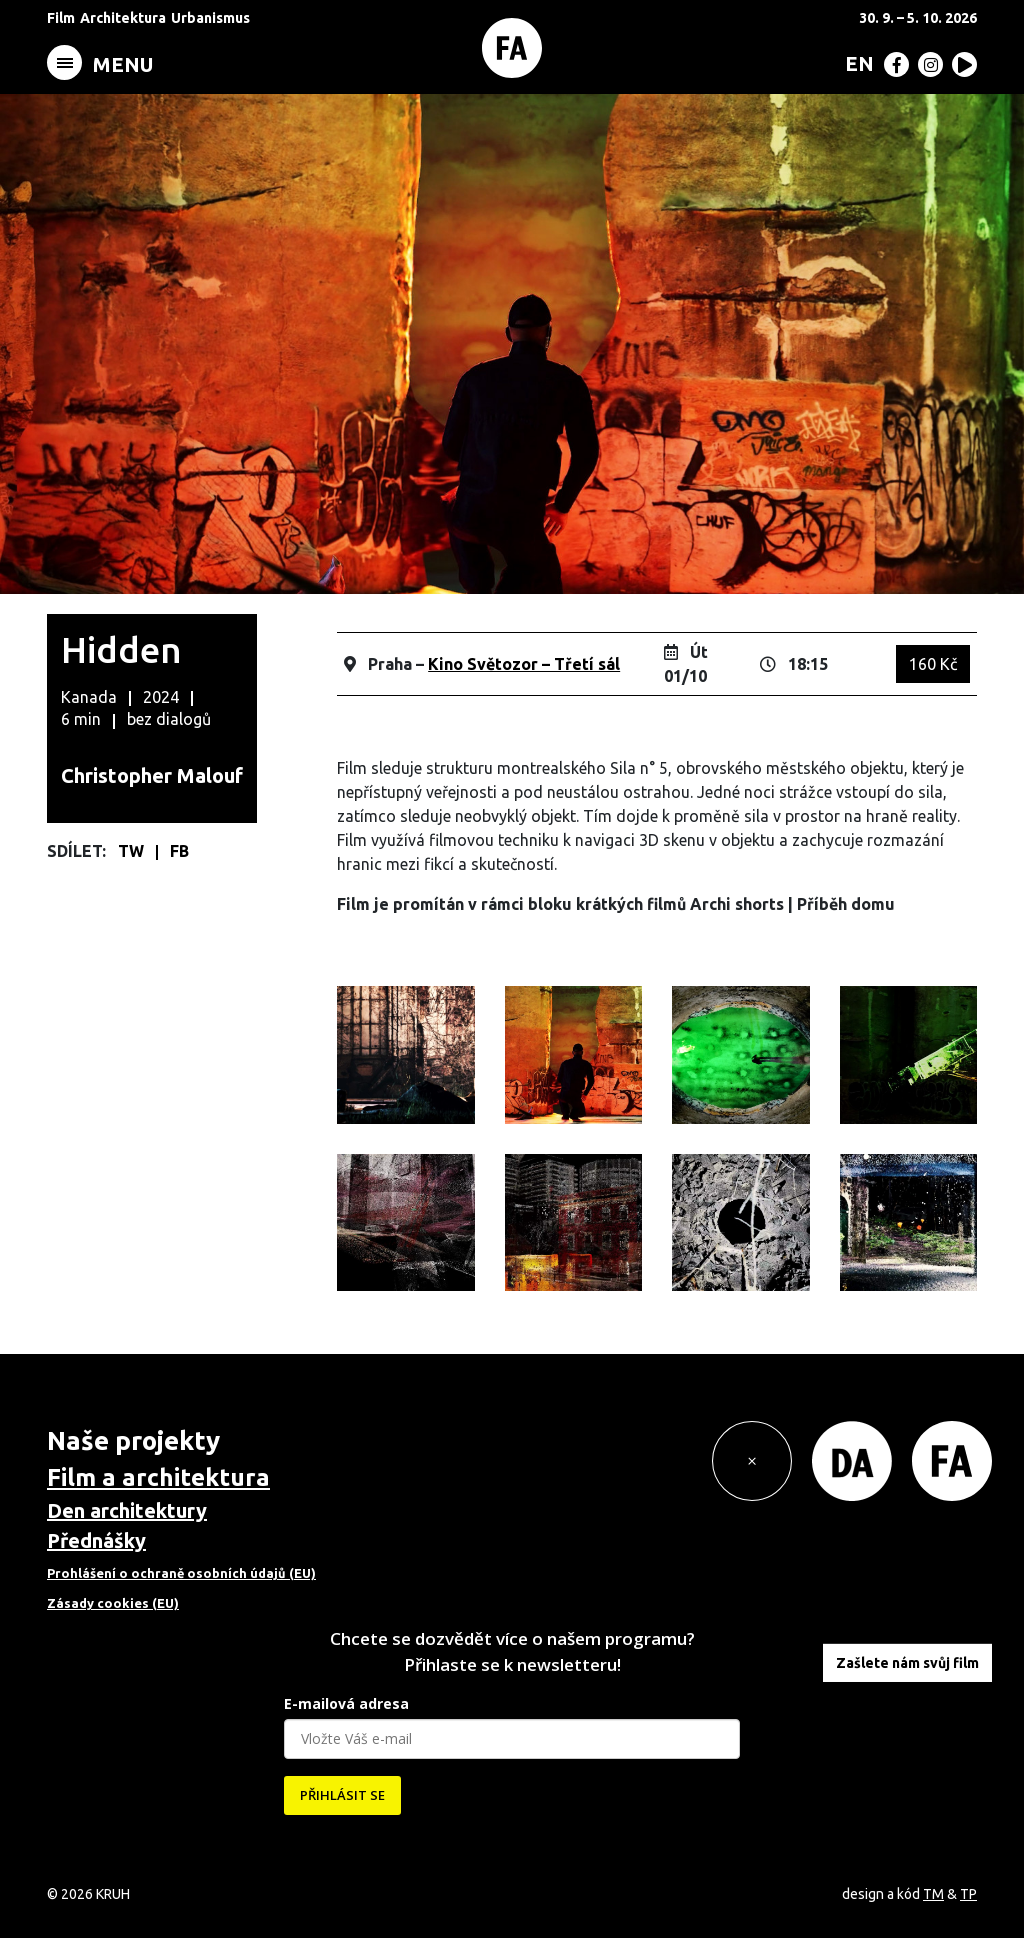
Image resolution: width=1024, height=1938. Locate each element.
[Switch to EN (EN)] (855, 63)
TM (933, 1894)
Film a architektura (158, 1477)
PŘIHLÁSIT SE (342, 1795)
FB (179, 851)
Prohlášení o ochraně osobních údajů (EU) (181, 1573)
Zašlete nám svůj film (907, 1663)
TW (133, 851)
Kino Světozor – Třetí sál (524, 664)
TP (968, 1894)
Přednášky (96, 1540)
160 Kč (933, 664)
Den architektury (127, 1510)
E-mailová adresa (346, 1703)
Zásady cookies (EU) (113, 1603)
